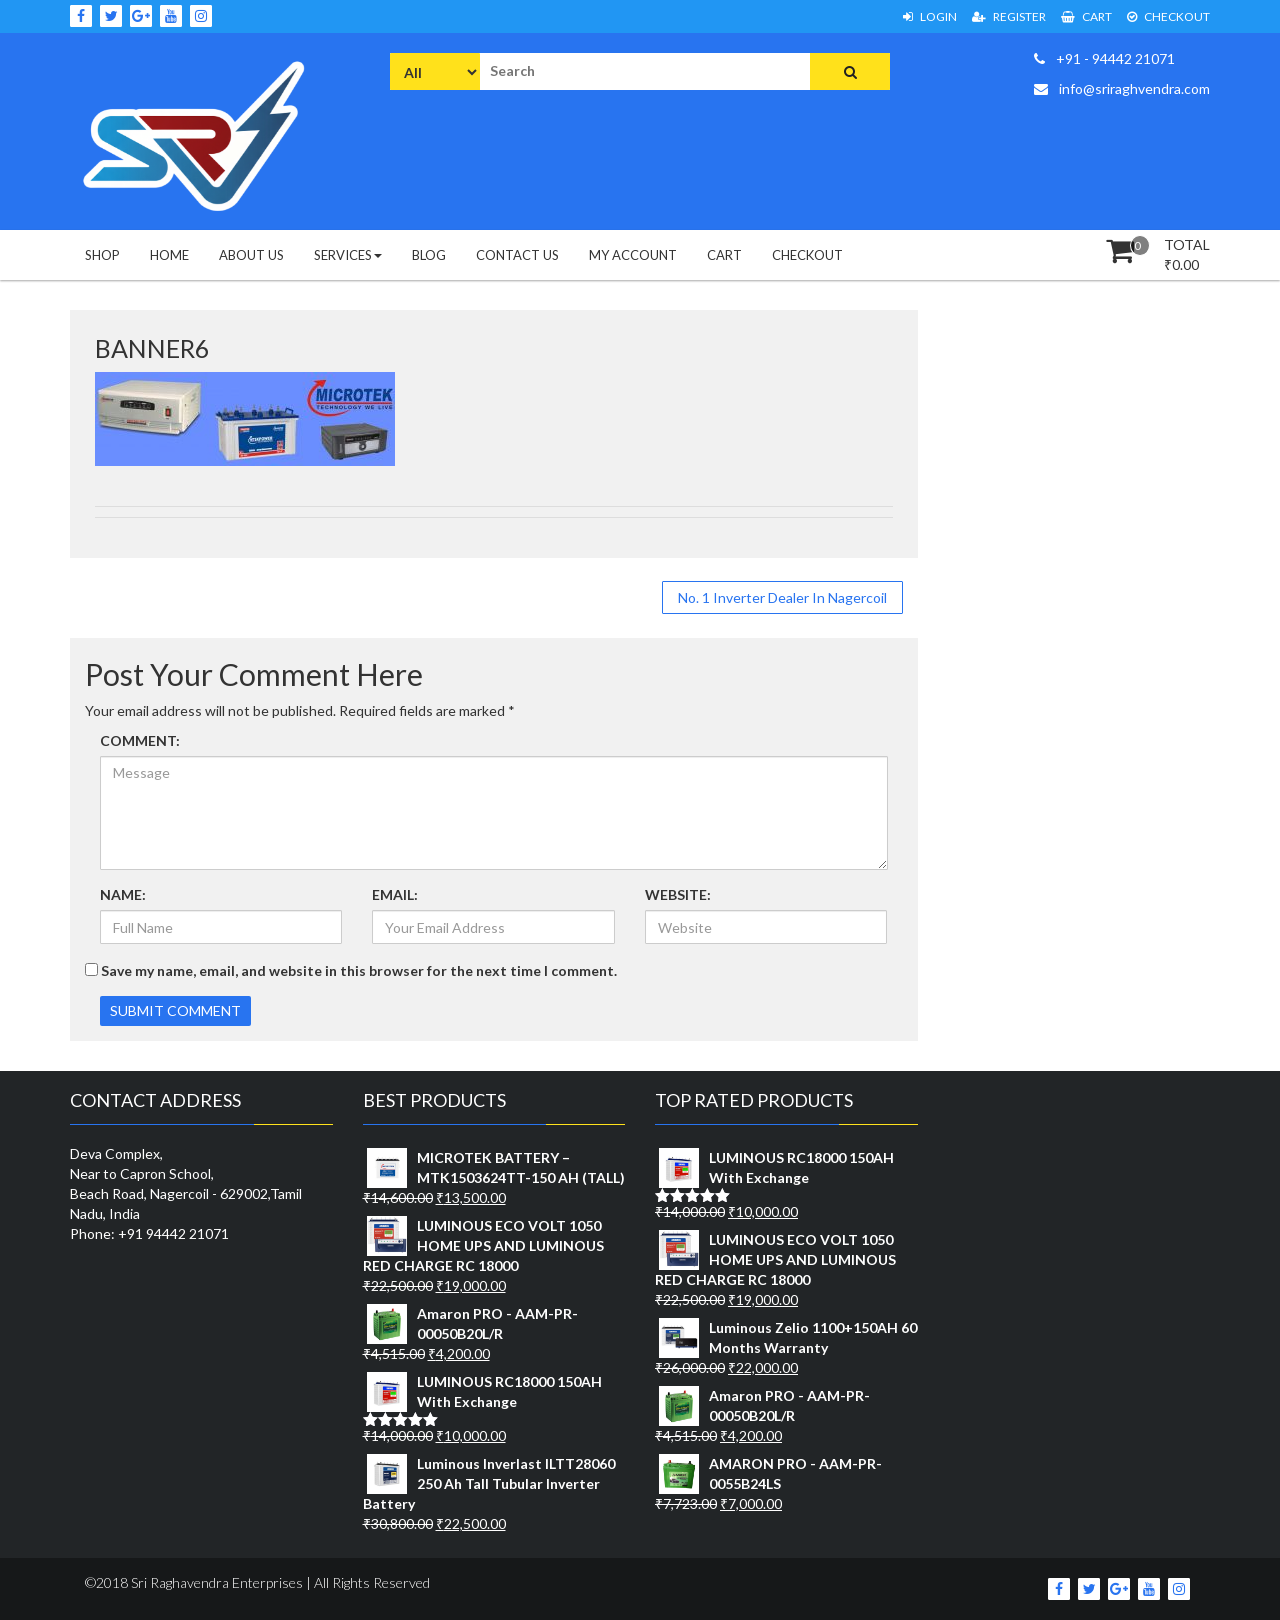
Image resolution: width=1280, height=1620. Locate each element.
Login (930, 16)
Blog (429, 255)
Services (348, 255)
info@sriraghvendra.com (1122, 88)
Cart (1086, 16)
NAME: (123, 894)
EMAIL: (395, 894)
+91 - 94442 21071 (1104, 58)
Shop (102, 255)
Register (1009, 16)
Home (169, 255)
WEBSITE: (678, 894)
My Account (633, 255)
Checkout (1168, 16)
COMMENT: (140, 740)
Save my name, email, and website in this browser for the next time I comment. (359, 970)
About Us (251, 255)
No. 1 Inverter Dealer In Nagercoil (782, 597)
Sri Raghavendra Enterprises (215, 1582)
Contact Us (517, 255)
